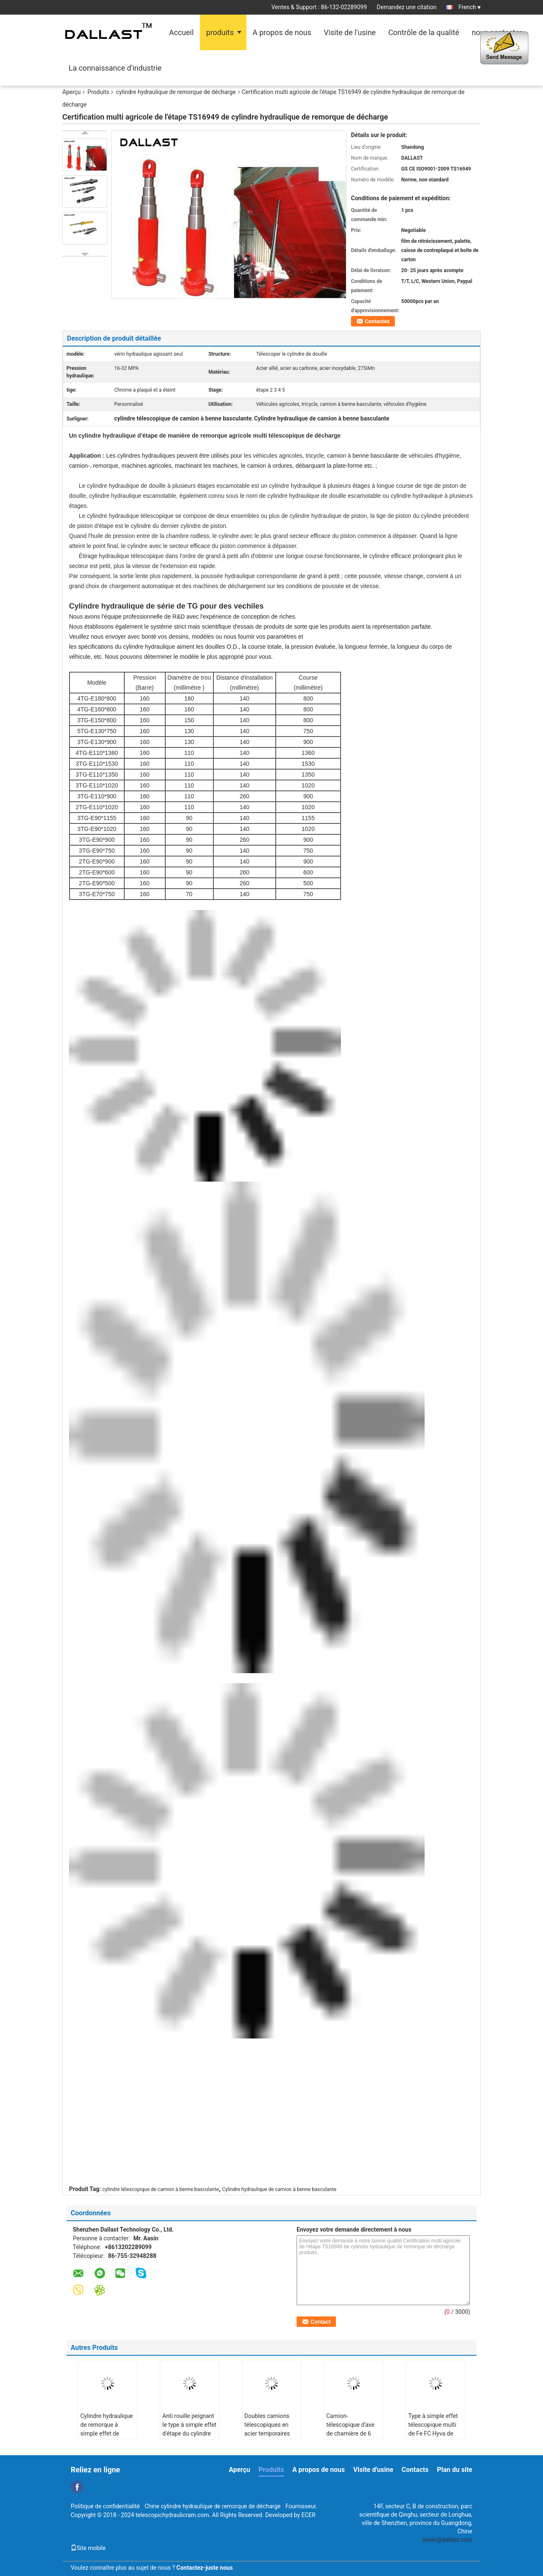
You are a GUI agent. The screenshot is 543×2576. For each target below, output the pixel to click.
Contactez (377, 321)
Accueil (181, 32)
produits (220, 32)
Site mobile (88, 2548)
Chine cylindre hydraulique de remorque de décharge (213, 2506)
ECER (308, 2515)
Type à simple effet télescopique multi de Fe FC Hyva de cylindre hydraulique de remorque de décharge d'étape (434, 2438)
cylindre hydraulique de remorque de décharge (176, 92)
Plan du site (454, 2470)
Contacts (415, 2470)
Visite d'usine (373, 2470)
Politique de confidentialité (105, 2506)
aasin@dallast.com (447, 2539)
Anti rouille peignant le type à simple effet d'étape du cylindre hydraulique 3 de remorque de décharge (189, 2438)
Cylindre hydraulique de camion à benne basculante (279, 2189)
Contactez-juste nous (205, 2567)
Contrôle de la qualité (423, 32)
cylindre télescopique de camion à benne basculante (160, 2189)
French (469, 7)
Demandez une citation (407, 7)
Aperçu (71, 92)
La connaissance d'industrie (115, 68)
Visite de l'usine (350, 32)
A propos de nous (282, 32)
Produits (98, 92)
